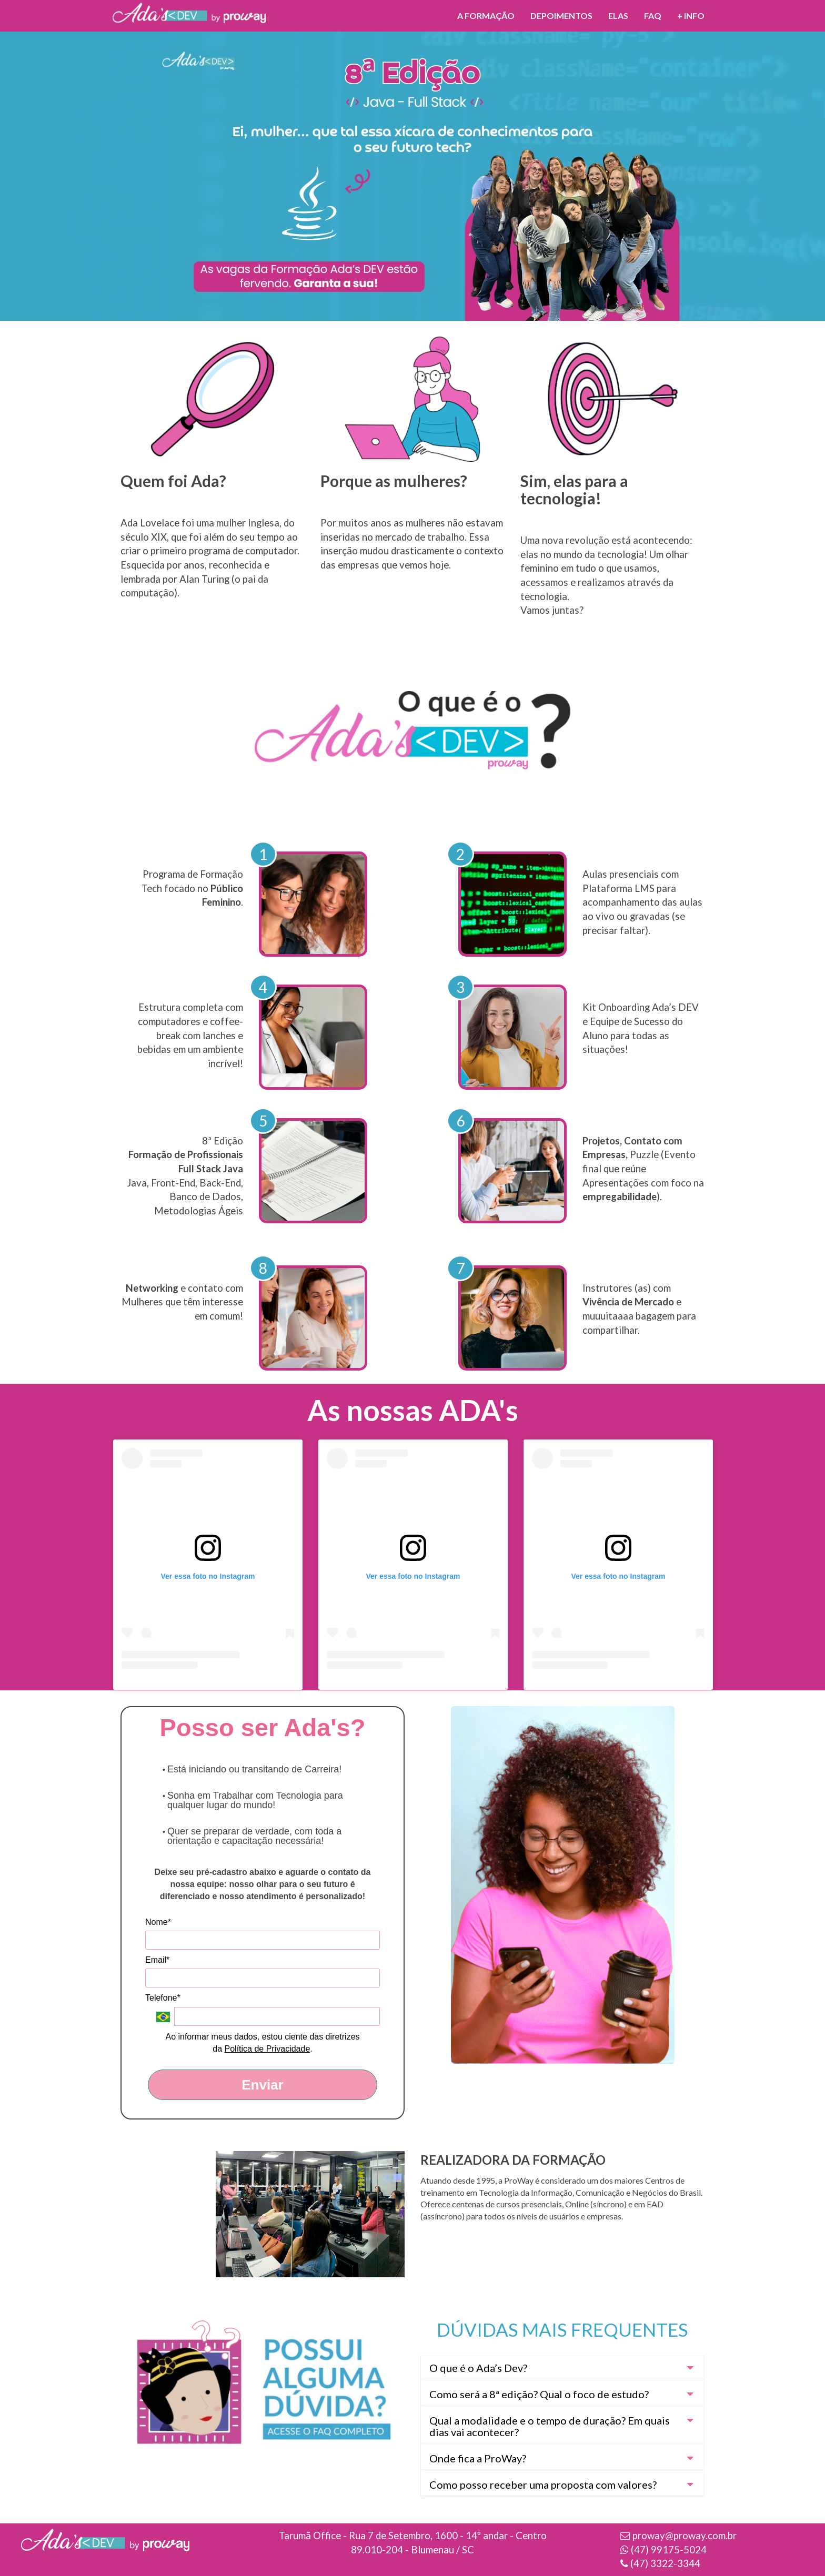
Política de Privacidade (267, 2048)
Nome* (158, 1922)
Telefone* (162, 1997)
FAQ (652, 16)
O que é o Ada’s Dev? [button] (478, 2367)
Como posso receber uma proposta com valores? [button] (543, 2484)
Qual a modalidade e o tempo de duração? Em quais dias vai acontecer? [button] (549, 2426)
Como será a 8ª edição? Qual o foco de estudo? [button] (539, 2394)
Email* (157, 1959)
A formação (486, 16)
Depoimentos (561, 16)
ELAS (618, 16)
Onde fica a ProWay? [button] (477, 2458)
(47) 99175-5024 (669, 2549)
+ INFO (691, 16)
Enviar (263, 2085)
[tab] (562, 2368)
